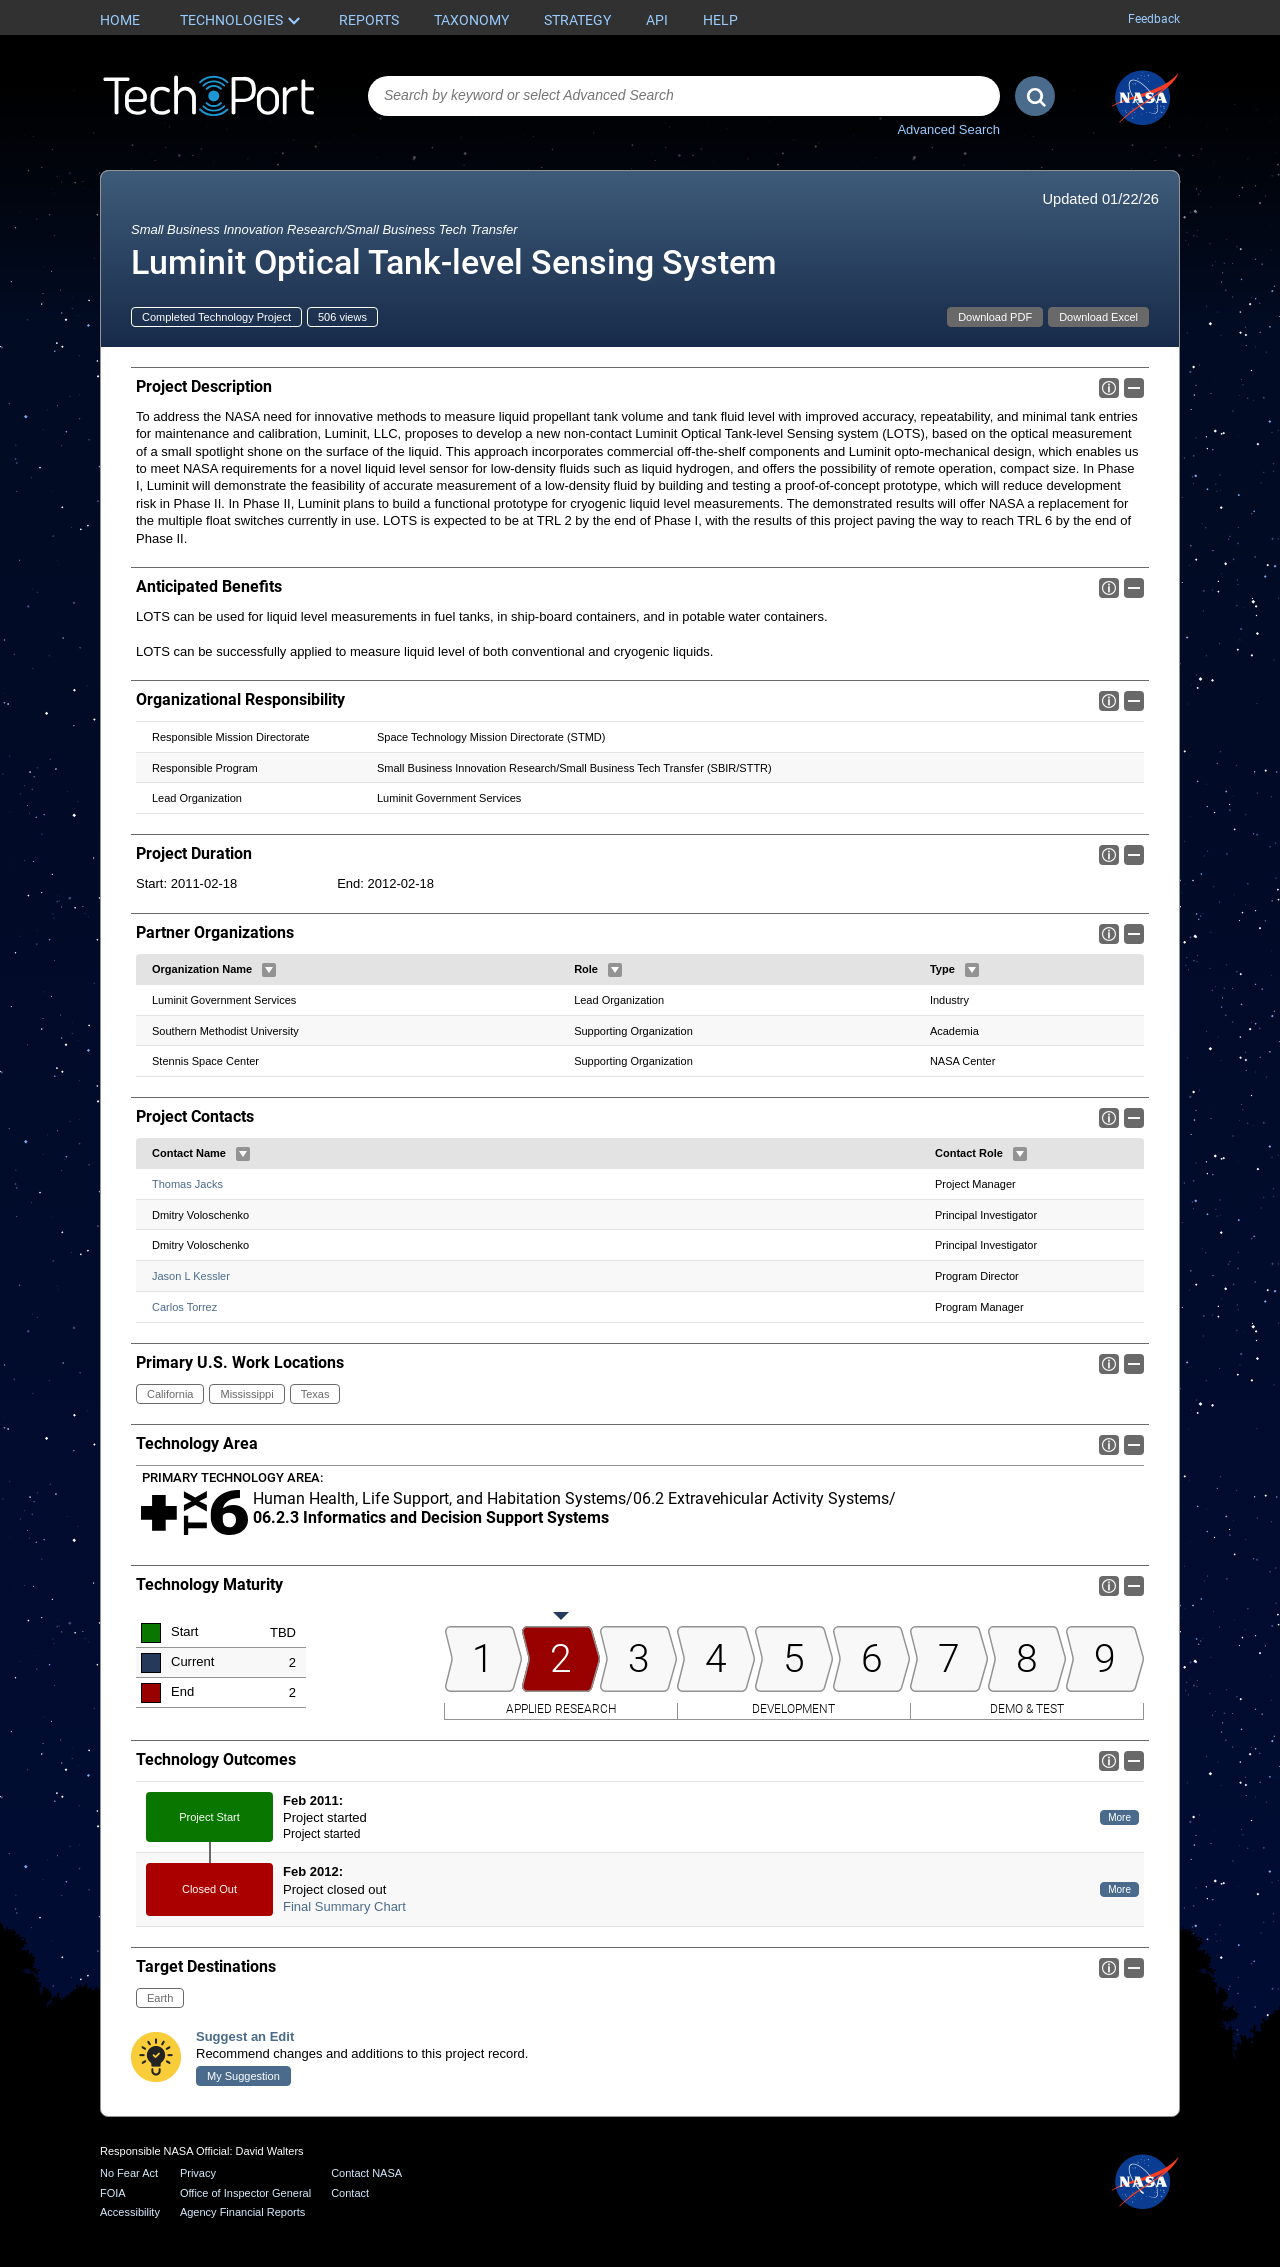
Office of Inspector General (245, 2193)
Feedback (1154, 19)
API (657, 20)
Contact (350, 2193)
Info (1109, 388)
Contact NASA (366, 2173)
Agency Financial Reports (242, 2212)
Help (720, 20)
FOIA (113, 2193)
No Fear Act (129, 2173)
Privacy (198, 2173)
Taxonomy (471, 20)
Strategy (577, 20)
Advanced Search (948, 129)
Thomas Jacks (187, 1184)
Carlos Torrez (184, 1307)
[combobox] (684, 96)
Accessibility (130, 2212)
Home (120, 20)
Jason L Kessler (191, 1276)
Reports (369, 20)
